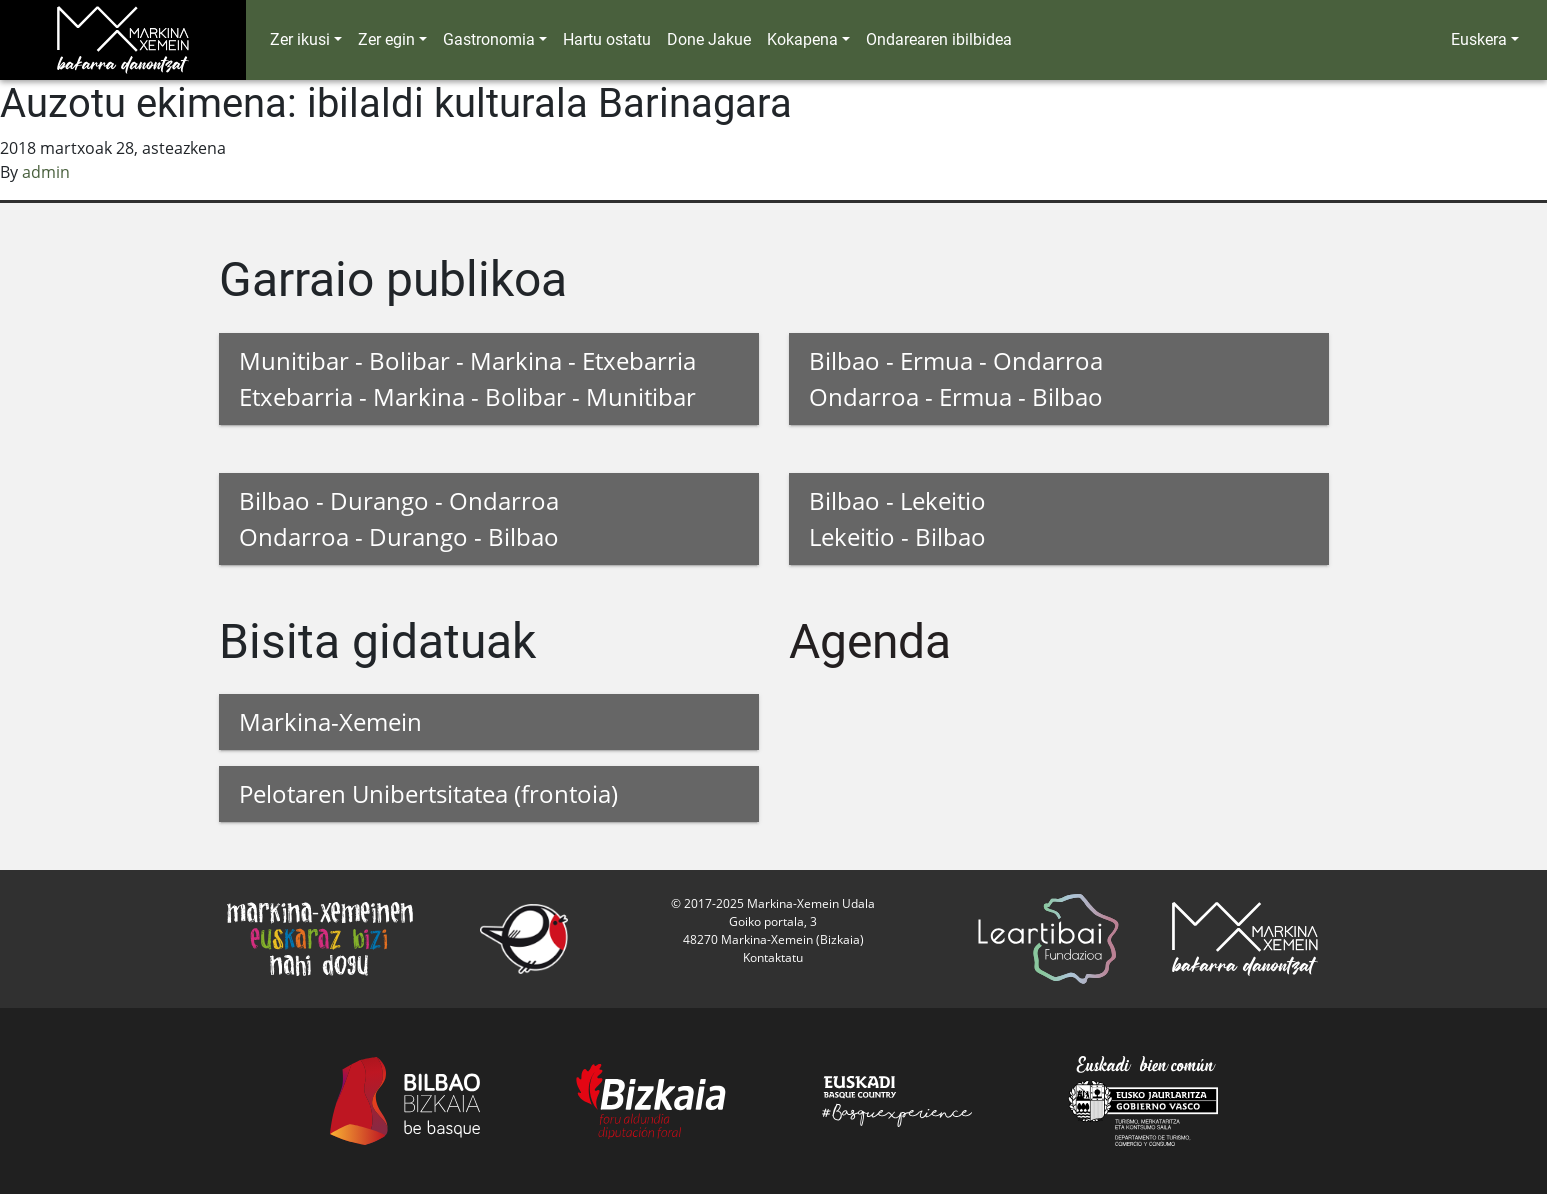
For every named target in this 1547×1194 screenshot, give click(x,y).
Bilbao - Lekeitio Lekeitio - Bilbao (897, 518)
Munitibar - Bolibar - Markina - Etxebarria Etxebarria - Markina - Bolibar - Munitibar (467, 378)
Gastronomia (489, 39)
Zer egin (386, 39)
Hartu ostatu (607, 39)
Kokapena (802, 39)
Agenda (870, 641)
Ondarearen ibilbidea (939, 39)
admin (46, 172)
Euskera (1479, 39)
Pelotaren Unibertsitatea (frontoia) (428, 793)
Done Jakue (709, 39)
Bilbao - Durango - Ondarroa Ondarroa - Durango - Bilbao (399, 518)
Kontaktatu (773, 957)
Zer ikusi (300, 39)
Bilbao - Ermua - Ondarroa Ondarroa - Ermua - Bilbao (956, 378)
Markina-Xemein (330, 721)
